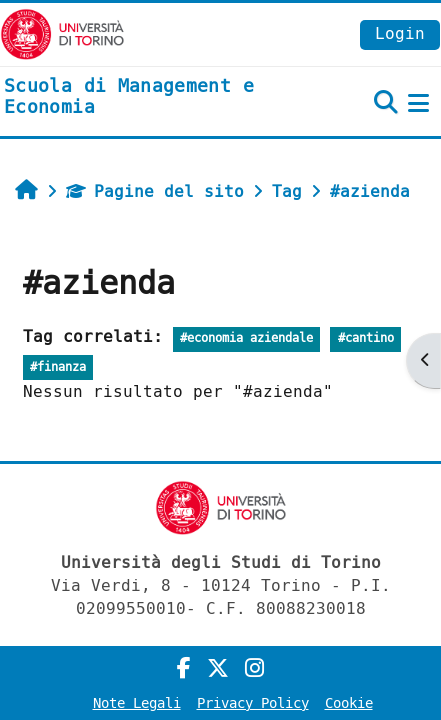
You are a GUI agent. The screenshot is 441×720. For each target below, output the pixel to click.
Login (400, 33)
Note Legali (137, 703)
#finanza (58, 367)
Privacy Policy (253, 703)
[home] (147, 97)
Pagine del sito (155, 191)
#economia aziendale (246, 338)
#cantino (366, 338)
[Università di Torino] (62, 33)
